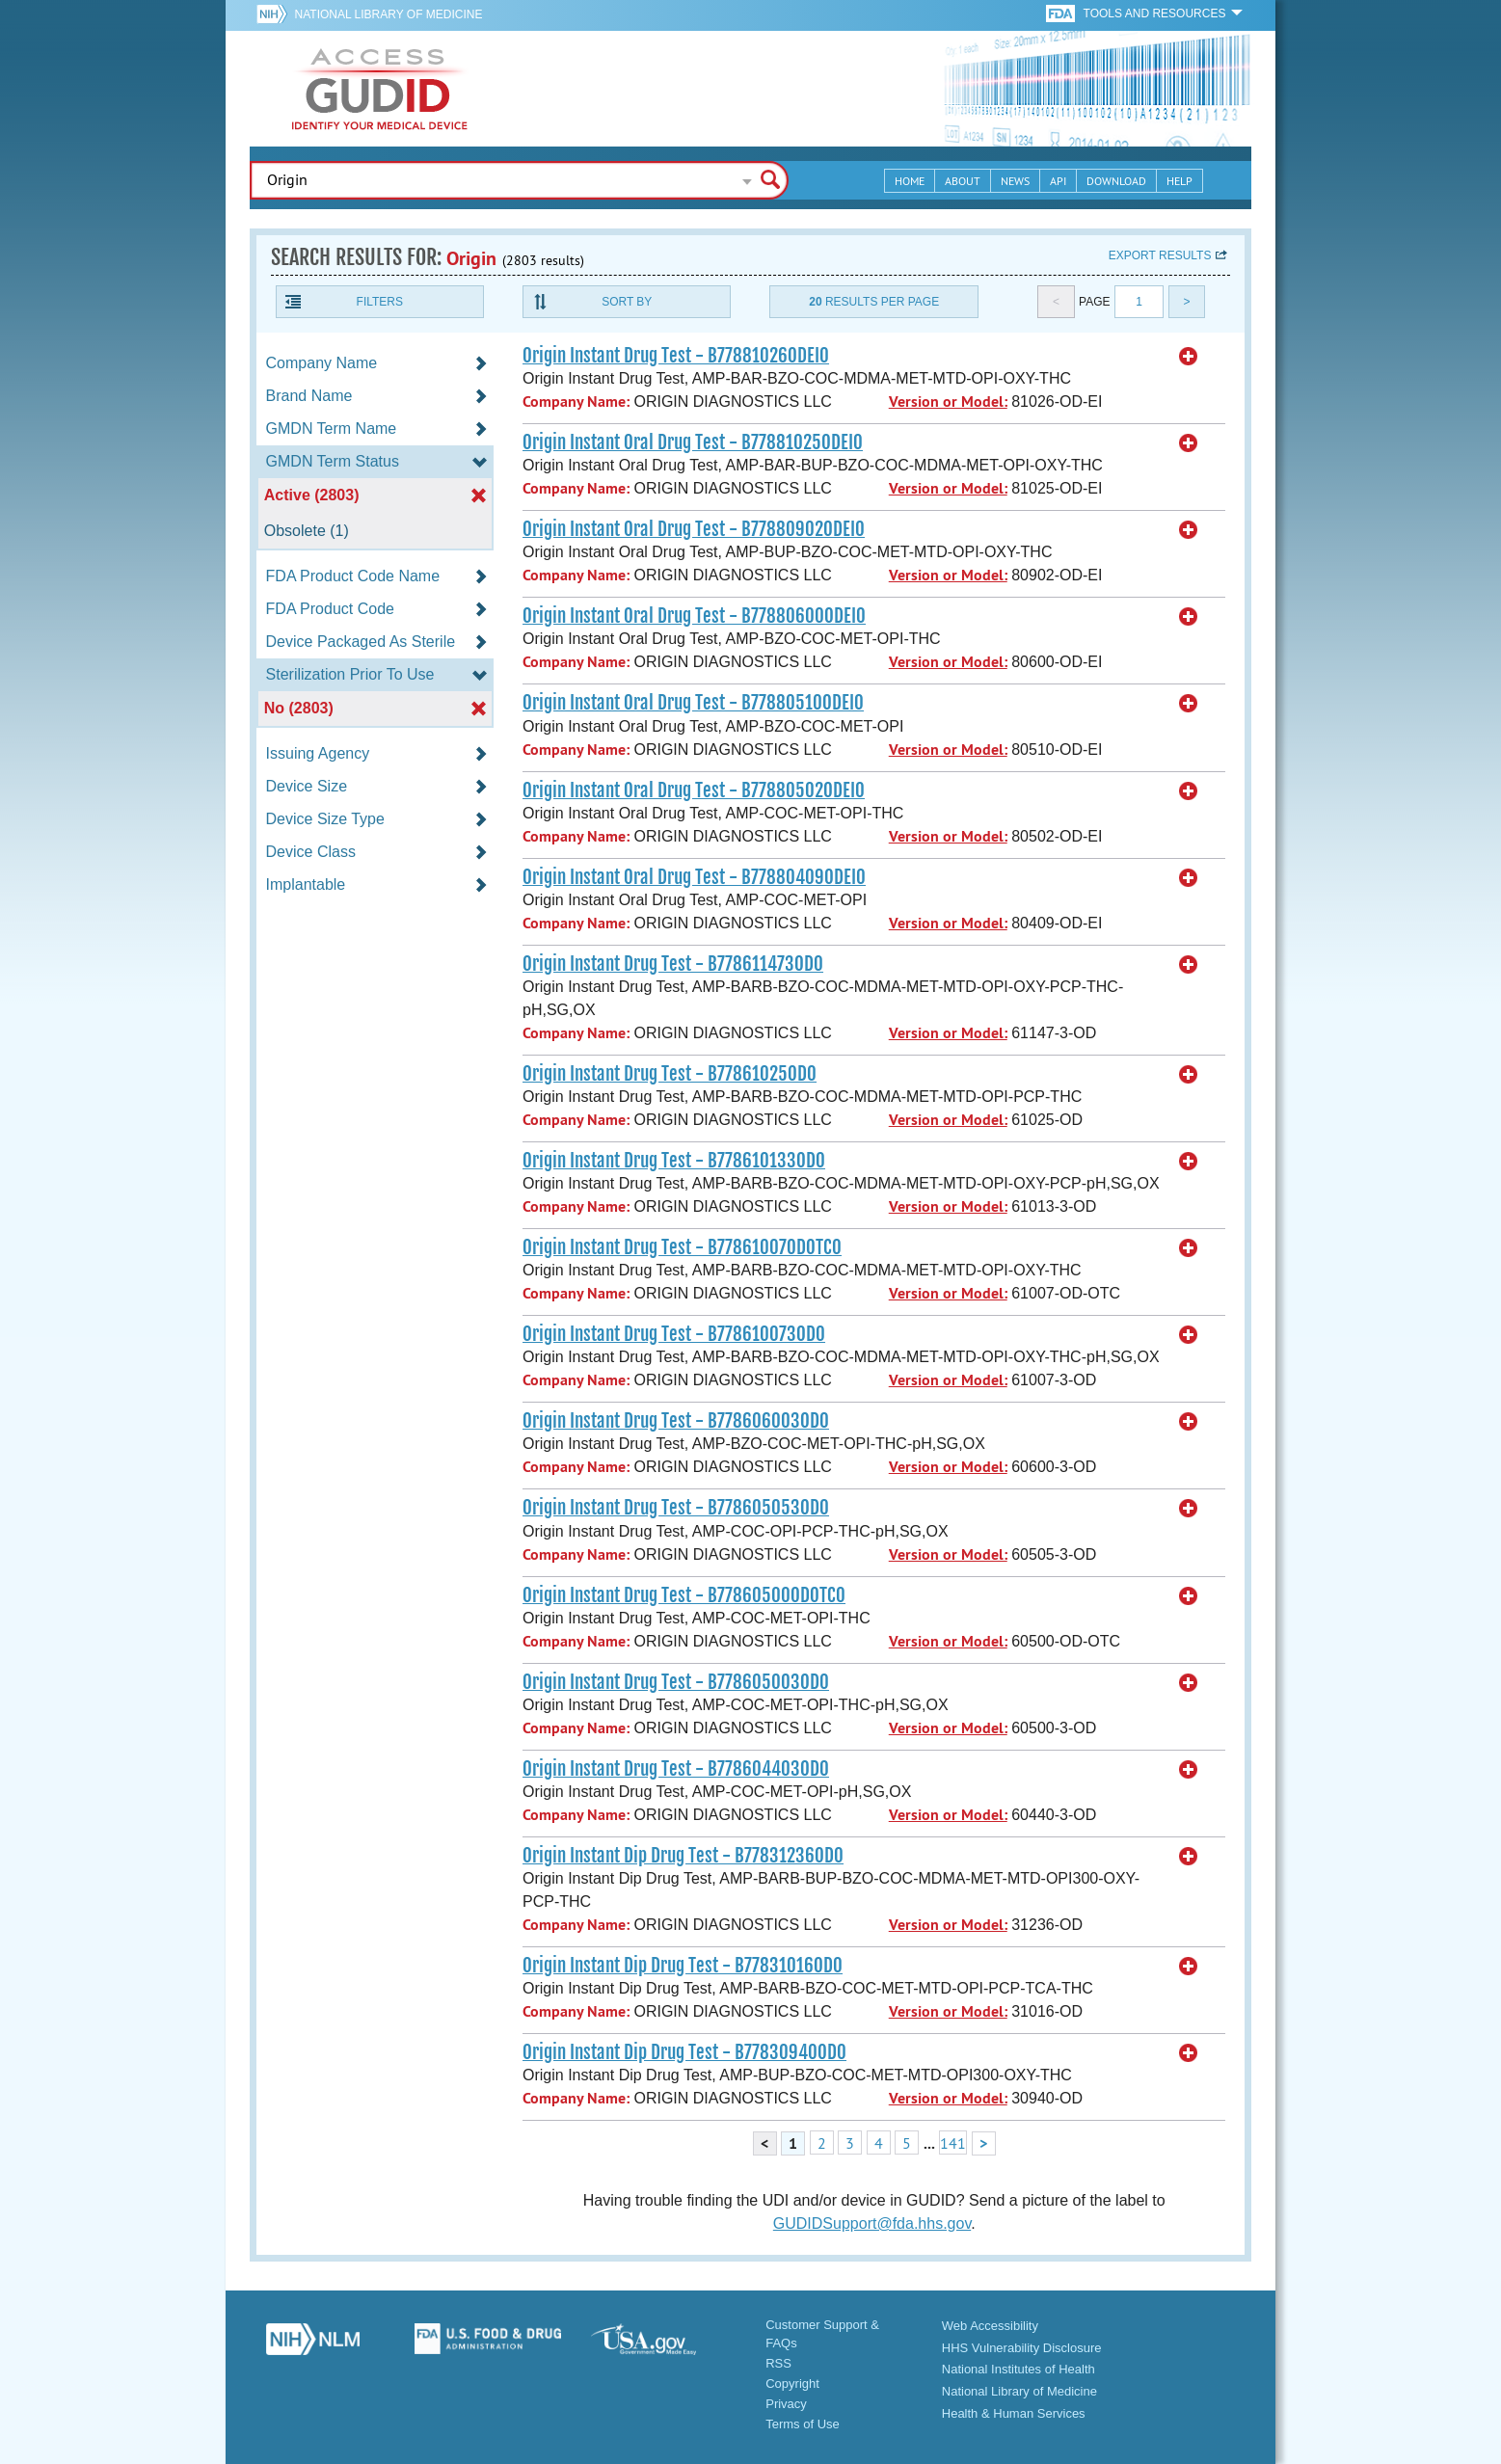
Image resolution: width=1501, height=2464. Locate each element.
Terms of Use (802, 2424)
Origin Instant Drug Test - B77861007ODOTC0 (682, 1247)
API (1058, 181)
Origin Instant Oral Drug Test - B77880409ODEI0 (694, 877)
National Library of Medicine (389, 14)
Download (1116, 181)
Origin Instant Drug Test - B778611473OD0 (673, 964)
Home (910, 181)
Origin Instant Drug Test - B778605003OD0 (676, 1682)
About (962, 181)
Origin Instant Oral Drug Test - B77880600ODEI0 (694, 616)
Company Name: (576, 401)
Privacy (786, 2404)
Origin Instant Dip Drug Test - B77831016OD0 (683, 1965)
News (1015, 181)
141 (953, 2143)
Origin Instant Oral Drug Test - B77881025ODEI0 (693, 442)
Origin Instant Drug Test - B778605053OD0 (676, 1507)
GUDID (379, 89)
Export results (1160, 255)
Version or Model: (948, 401)
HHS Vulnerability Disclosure (1022, 2348)
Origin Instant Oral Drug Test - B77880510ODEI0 (693, 702)
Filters (380, 301)
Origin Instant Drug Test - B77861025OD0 (670, 1073)
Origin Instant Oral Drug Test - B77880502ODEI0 (694, 790)
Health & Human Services (1014, 2413)
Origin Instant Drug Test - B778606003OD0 (676, 1421)
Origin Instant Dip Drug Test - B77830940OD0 (684, 2052)
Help (1179, 181)
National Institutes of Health (1018, 2369)
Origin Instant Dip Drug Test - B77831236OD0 (683, 1855)
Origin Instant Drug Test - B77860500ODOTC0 (684, 1595)
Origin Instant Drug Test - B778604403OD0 (676, 1769)
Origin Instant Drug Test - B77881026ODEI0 (676, 355)
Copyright (792, 2383)
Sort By (627, 301)
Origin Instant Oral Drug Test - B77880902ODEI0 (694, 529)
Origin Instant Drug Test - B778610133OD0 (674, 1160)
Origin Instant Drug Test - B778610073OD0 (674, 1334)
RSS (778, 2363)
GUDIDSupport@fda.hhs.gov (872, 2223)
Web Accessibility (990, 2325)
